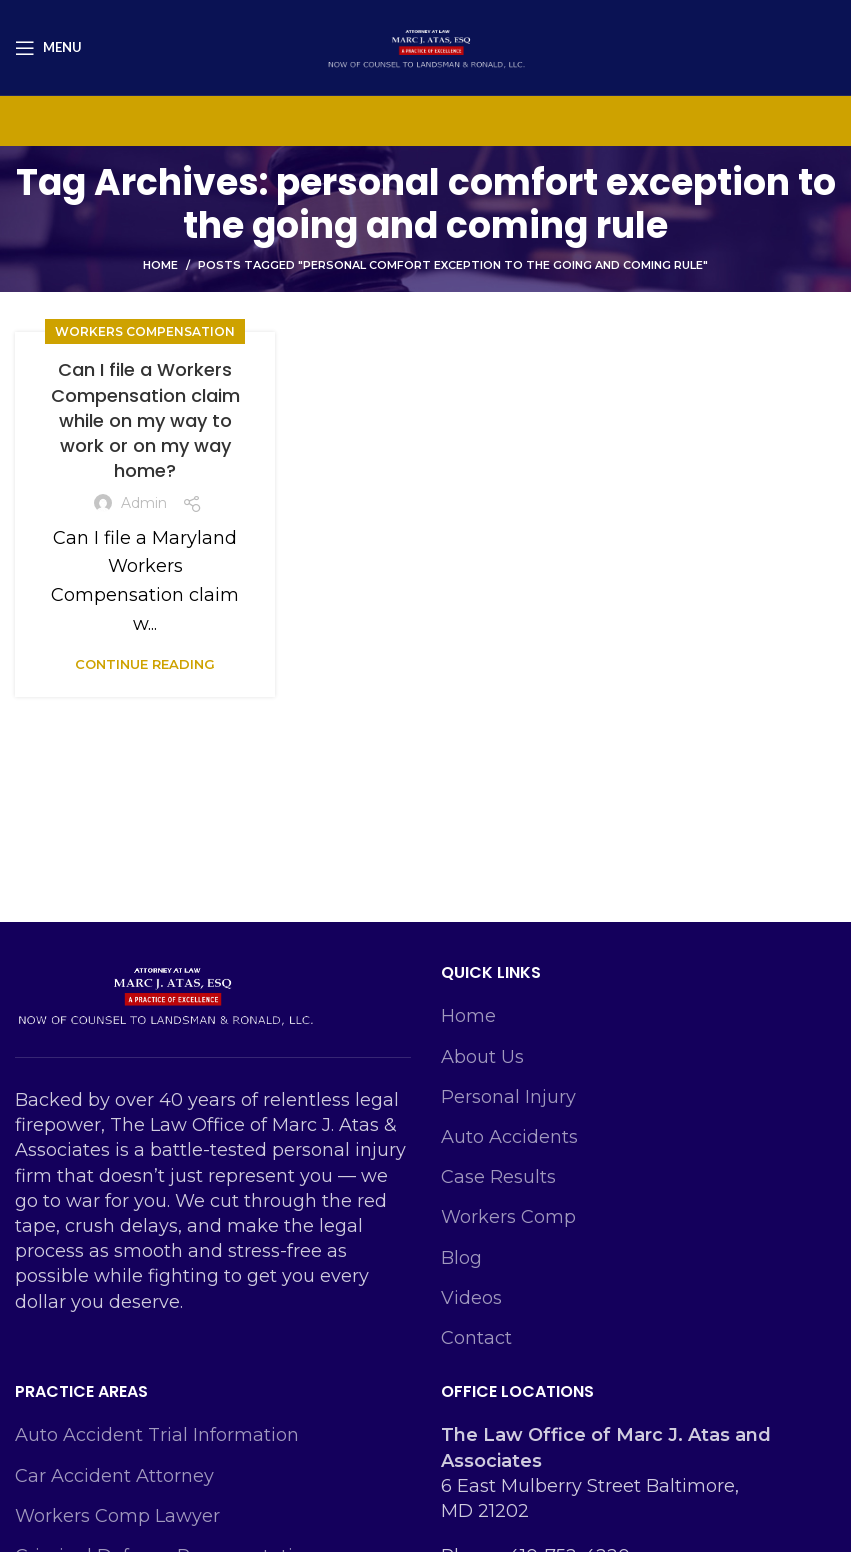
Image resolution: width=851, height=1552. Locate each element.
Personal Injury (508, 1097)
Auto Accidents (509, 1137)
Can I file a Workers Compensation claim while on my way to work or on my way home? (145, 420)
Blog (461, 1258)
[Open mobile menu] (48, 48)
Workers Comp (508, 1217)
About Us (482, 1057)
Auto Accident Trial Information (157, 1435)
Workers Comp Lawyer (117, 1516)
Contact (476, 1338)
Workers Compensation (145, 331)
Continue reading (145, 664)
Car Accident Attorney (114, 1476)
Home (160, 265)
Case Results (498, 1177)
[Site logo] (426, 46)
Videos (471, 1298)
